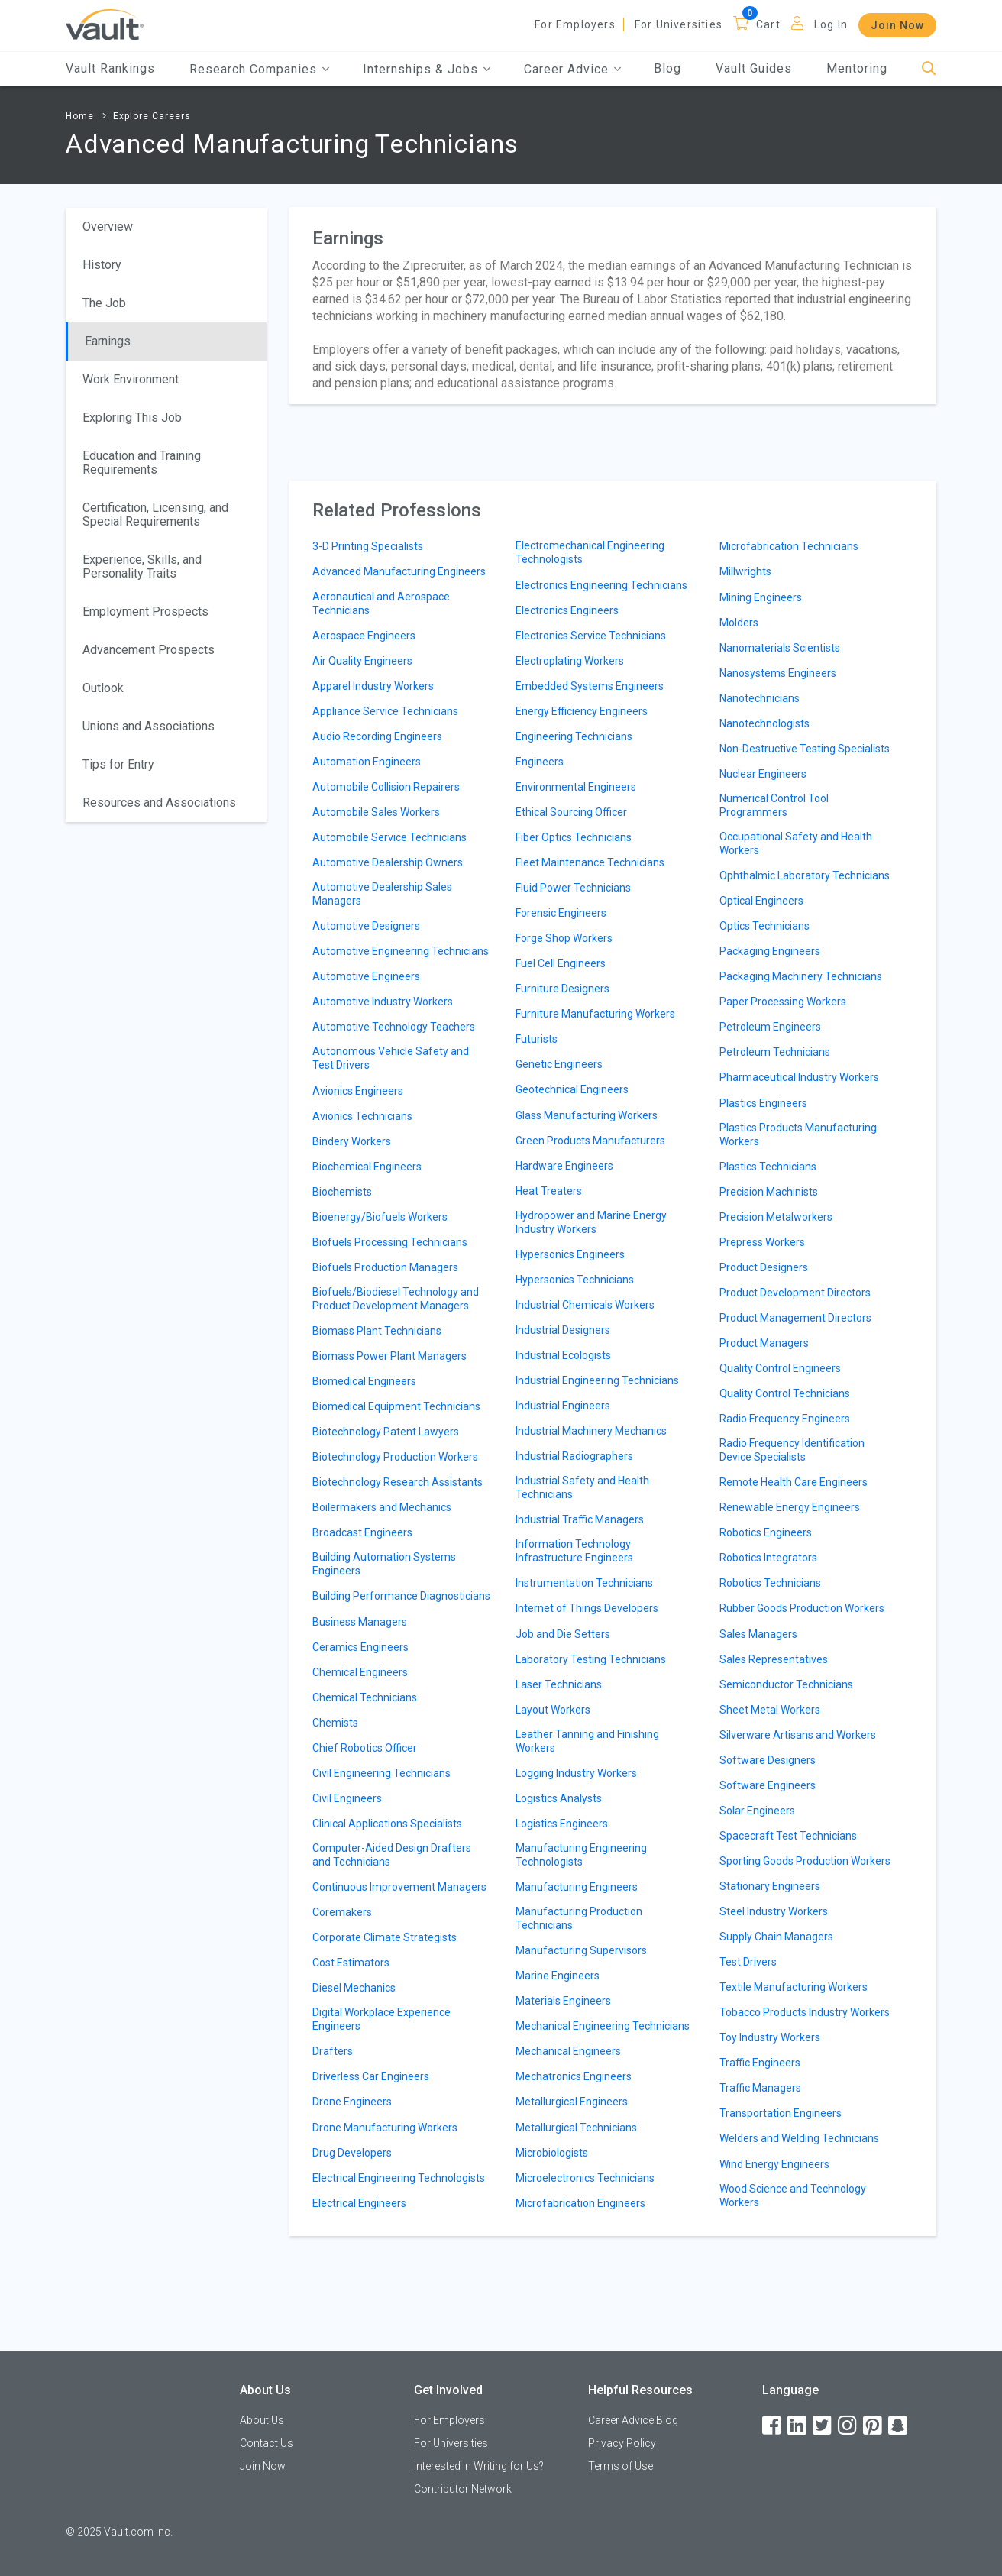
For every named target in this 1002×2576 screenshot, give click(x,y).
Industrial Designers (563, 1330)
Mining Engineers (760, 597)
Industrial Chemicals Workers (585, 1305)
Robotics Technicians (770, 1583)
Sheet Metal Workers (769, 1710)
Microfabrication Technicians (788, 546)
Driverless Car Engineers (370, 2076)
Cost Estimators (350, 1962)
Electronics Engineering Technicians (601, 585)
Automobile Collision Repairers (386, 787)
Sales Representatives (773, 1659)
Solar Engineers (757, 1810)
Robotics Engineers (765, 1532)
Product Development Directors (795, 1292)
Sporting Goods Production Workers (804, 1861)
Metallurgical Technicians (576, 2127)
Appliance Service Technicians (385, 711)
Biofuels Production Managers (385, 1267)
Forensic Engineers (561, 913)
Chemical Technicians (364, 1697)
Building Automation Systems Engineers (384, 1564)
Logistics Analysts (559, 1798)
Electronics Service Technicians (591, 635)
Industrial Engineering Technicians (597, 1380)
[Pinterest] (873, 2426)
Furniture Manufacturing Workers (595, 1014)
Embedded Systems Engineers (590, 686)
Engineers (540, 762)
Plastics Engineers (763, 1103)
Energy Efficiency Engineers (582, 711)
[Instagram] (848, 2426)
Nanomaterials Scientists (779, 648)
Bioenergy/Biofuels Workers (380, 1217)
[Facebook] (773, 2426)
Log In (831, 24)
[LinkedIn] (798, 2426)
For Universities (678, 24)
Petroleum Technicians (774, 1052)
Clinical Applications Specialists (387, 1823)
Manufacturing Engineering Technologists (581, 1855)
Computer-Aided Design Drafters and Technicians (391, 1855)
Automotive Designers (366, 926)
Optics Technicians (764, 926)
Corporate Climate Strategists (384, 1937)
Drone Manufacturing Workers (384, 2127)
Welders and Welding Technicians (799, 2138)
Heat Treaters (549, 1191)
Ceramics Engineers (360, 1647)
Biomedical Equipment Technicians (396, 1406)
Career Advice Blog (633, 2420)
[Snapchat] (899, 2426)
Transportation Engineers (780, 2113)
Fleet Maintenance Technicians (590, 862)
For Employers (575, 24)
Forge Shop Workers (564, 938)
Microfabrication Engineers (580, 2203)
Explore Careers (152, 116)
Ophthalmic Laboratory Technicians (804, 875)
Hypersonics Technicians (575, 1279)
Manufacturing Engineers (577, 1887)
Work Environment (130, 379)
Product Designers (763, 1267)
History (101, 264)
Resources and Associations (159, 802)
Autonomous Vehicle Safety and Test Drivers (390, 1058)
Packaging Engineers (769, 951)
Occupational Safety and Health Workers (795, 843)
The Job (104, 303)
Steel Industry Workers (773, 1911)
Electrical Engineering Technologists (398, 2178)
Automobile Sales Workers (376, 812)
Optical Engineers (761, 901)
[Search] (929, 69)
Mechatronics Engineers (574, 2076)
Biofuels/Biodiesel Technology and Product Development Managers (395, 1299)
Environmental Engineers (576, 787)
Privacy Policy (622, 2443)
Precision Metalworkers (775, 1217)
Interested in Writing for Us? (479, 2466)
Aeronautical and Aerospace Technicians (381, 603)
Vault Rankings (110, 68)
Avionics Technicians (362, 1116)
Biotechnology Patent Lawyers (385, 1432)
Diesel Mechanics (354, 1988)
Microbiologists (552, 2153)
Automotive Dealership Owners (387, 862)
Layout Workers (553, 1710)
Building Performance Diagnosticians (401, 1596)
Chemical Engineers (360, 1672)
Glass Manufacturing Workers (587, 1115)
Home (80, 116)
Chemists (335, 1723)
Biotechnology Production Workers (395, 1457)
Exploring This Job (132, 417)
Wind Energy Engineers (774, 2164)
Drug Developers (352, 2153)
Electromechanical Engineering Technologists (590, 552)
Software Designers (767, 1760)
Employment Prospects (145, 611)
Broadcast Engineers (362, 1532)
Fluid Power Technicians (573, 888)
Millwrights (745, 571)
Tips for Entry (118, 764)
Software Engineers (767, 1785)
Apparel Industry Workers (373, 686)
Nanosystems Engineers (777, 673)
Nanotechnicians (759, 698)
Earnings (108, 341)
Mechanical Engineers (568, 2051)
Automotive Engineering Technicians (400, 951)
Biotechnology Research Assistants (397, 1482)
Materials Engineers (563, 2001)
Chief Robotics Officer (364, 1748)
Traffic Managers (760, 2088)
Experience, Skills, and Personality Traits (142, 566)
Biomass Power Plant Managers (389, 1356)
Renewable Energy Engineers (789, 1507)
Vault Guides (754, 68)
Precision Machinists (768, 1192)
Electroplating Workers (570, 661)
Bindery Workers (351, 1141)
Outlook (103, 688)
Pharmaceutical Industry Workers (799, 1077)
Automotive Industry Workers (382, 1001)
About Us (262, 2420)
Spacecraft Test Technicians (788, 1836)
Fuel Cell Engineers (561, 963)
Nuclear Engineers (762, 774)
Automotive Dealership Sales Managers (382, 894)
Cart (768, 24)
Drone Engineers (352, 2101)
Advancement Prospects (148, 649)
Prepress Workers (762, 1242)
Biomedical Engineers (364, 1381)
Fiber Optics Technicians (574, 837)
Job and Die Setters (563, 1634)
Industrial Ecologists (563, 1355)
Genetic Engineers (559, 1064)
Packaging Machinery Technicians (800, 976)
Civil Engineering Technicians (381, 1773)
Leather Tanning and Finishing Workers (587, 1741)
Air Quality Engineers (362, 661)
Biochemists (342, 1192)
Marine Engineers (558, 1975)
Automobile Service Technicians (389, 837)
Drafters (332, 2051)
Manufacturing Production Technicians (579, 1918)
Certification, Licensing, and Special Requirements (155, 514)
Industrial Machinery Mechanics (591, 1431)
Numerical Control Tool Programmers (774, 805)
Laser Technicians (559, 1684)
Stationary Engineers (769, 1886)
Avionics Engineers (357, 1091)
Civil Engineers (347, 1798)
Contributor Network (463, 2489)
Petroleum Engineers (770, 1027)
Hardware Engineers (564, 1166)
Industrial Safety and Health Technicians (582, 1487)
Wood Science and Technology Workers (792, 2196)
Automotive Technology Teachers (393, 1027)
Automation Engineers (366, 762)
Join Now (897, 25)
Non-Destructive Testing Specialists (804, 749)
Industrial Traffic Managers (580, 1519)
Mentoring (856, 68)
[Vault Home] (105, 24)
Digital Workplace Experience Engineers (381, 2019)
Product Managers (764, 1343)
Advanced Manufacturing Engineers (399, 571)
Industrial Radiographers (574, 1456)
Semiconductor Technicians (786, 1684)
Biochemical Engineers (367, 1166)
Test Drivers (748, 1962)
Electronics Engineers (567, 610)
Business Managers (359, 1622)
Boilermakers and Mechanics (381, 1507)
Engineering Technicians (574, 736)
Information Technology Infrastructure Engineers (574, 1551)
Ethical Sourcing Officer (571, 812)
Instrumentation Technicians (584, 1583)
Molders (738, 622)
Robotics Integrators (768, 1558)
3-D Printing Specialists (367, 546)
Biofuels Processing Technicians (389, 1242)
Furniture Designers (562, 988)
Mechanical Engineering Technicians (603, 2026)
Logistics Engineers (562, 1823)
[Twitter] (823, 2426)
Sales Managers (758, 1634)
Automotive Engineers (366, 976)
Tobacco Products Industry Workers (804, 2012)
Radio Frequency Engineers (784, 1419)
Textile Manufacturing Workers (793, 1987)
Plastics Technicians (767, 1166)
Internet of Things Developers (587, 1608)
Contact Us (266, 2443)
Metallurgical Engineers (572, 2101)
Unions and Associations (148, 726)
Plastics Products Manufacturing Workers (798, 1134)
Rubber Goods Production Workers (801, 1608)
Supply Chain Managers (776, 1936)
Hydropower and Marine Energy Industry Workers (591, 1222)
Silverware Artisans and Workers (797, 1735)
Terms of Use (620, 2466)
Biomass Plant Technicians (376, 1331)
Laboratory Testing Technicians (591, 1659)
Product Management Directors (795, 1318)
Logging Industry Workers (576, 1773)
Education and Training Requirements (141, 462)
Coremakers (342, 1912)
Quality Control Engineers (780, 1368)
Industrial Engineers (563, 1406)
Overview (107, 226)
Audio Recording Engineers (377, 736)
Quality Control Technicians (784, 1393)
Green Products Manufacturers (590, 1140)
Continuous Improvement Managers (399, 1887)
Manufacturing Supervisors (581, 1950)
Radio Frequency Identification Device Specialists (792, 1450)
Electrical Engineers (359, 2203)
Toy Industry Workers (769, 2037)
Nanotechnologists (764, 723)
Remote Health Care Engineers (793, 1482)
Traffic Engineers (759, 2063)
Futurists (537, 1039)
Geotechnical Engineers (572, 1089)
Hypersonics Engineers (570, 1254)
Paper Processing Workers (782, 1001)
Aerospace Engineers (363, 635)
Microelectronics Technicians (585, 2178)
